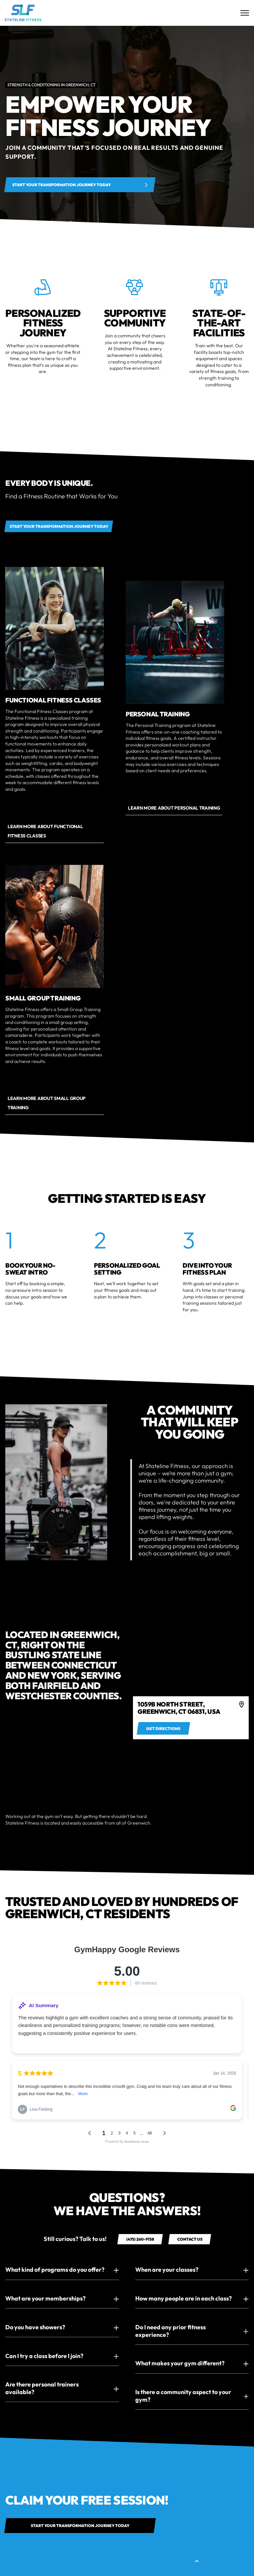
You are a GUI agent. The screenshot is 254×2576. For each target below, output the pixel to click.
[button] (62, 2270)
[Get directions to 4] (163, 1728)
